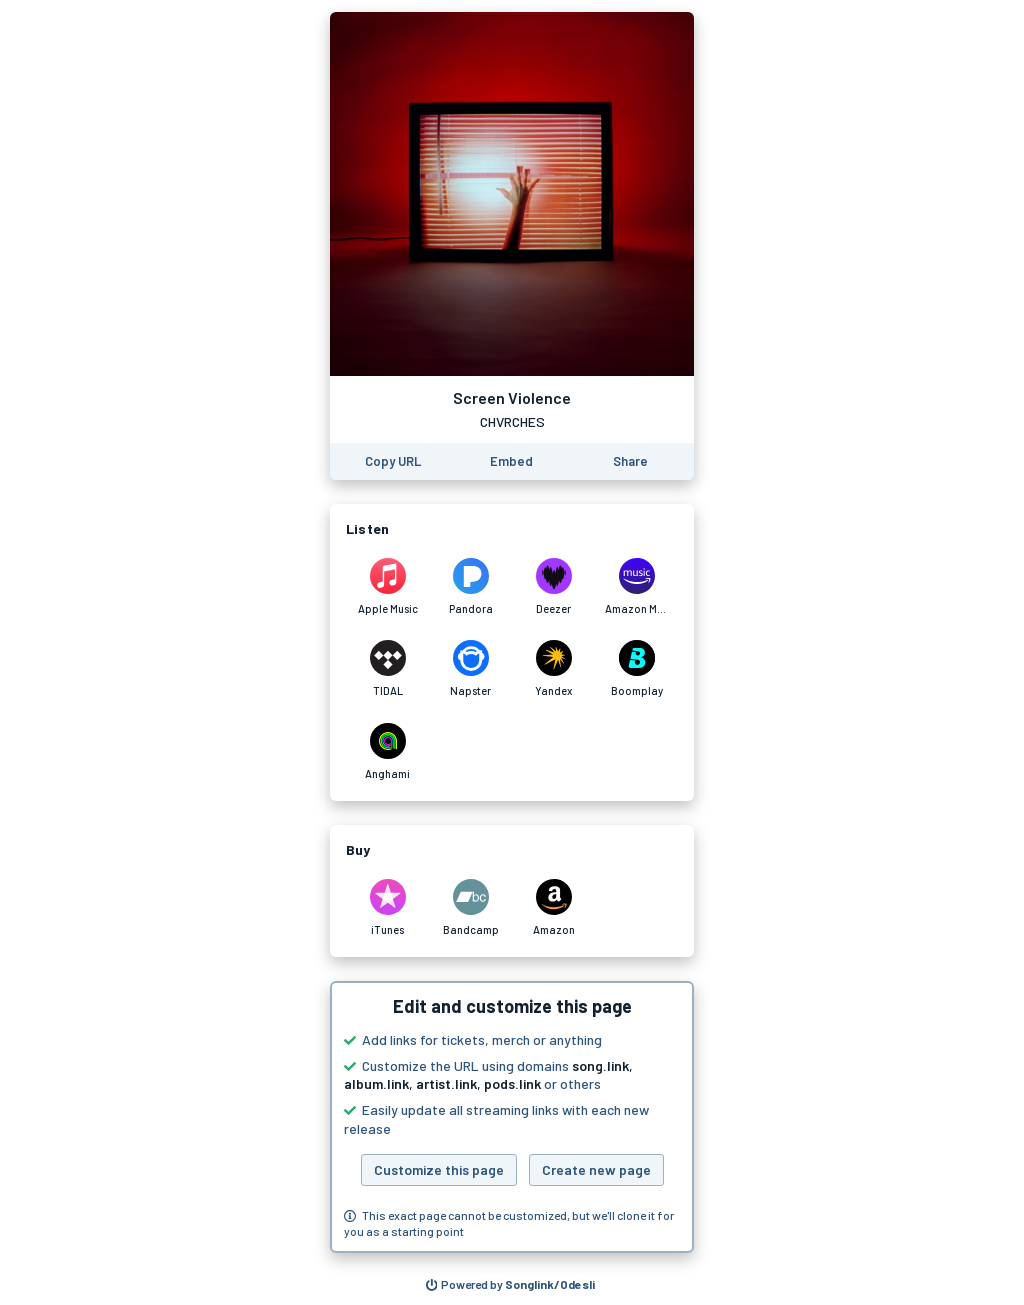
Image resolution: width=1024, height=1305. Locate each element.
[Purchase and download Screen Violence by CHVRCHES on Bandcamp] (470, 908)
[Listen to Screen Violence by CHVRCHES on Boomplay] (636, 669)
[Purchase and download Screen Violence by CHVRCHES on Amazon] (553, 908)
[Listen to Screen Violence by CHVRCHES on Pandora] (470, 587)
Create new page (596, 1169)
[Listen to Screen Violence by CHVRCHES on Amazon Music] (636, 587)
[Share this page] (630, 461)
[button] (512, 1117)
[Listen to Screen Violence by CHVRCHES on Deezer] (553, 587)
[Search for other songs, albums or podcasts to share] (511, 1285)
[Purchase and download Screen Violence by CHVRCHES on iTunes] (387, 908)
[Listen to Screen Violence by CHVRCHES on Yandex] (553, 669)
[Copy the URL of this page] (393, 461)
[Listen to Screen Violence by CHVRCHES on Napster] (470, 669)
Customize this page (439, 1169)
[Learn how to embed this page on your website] (511, 461)
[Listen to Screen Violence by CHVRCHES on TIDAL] (387, 669)
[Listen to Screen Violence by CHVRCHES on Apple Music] (387, 587)
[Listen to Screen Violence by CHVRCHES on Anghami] (387, 752)
